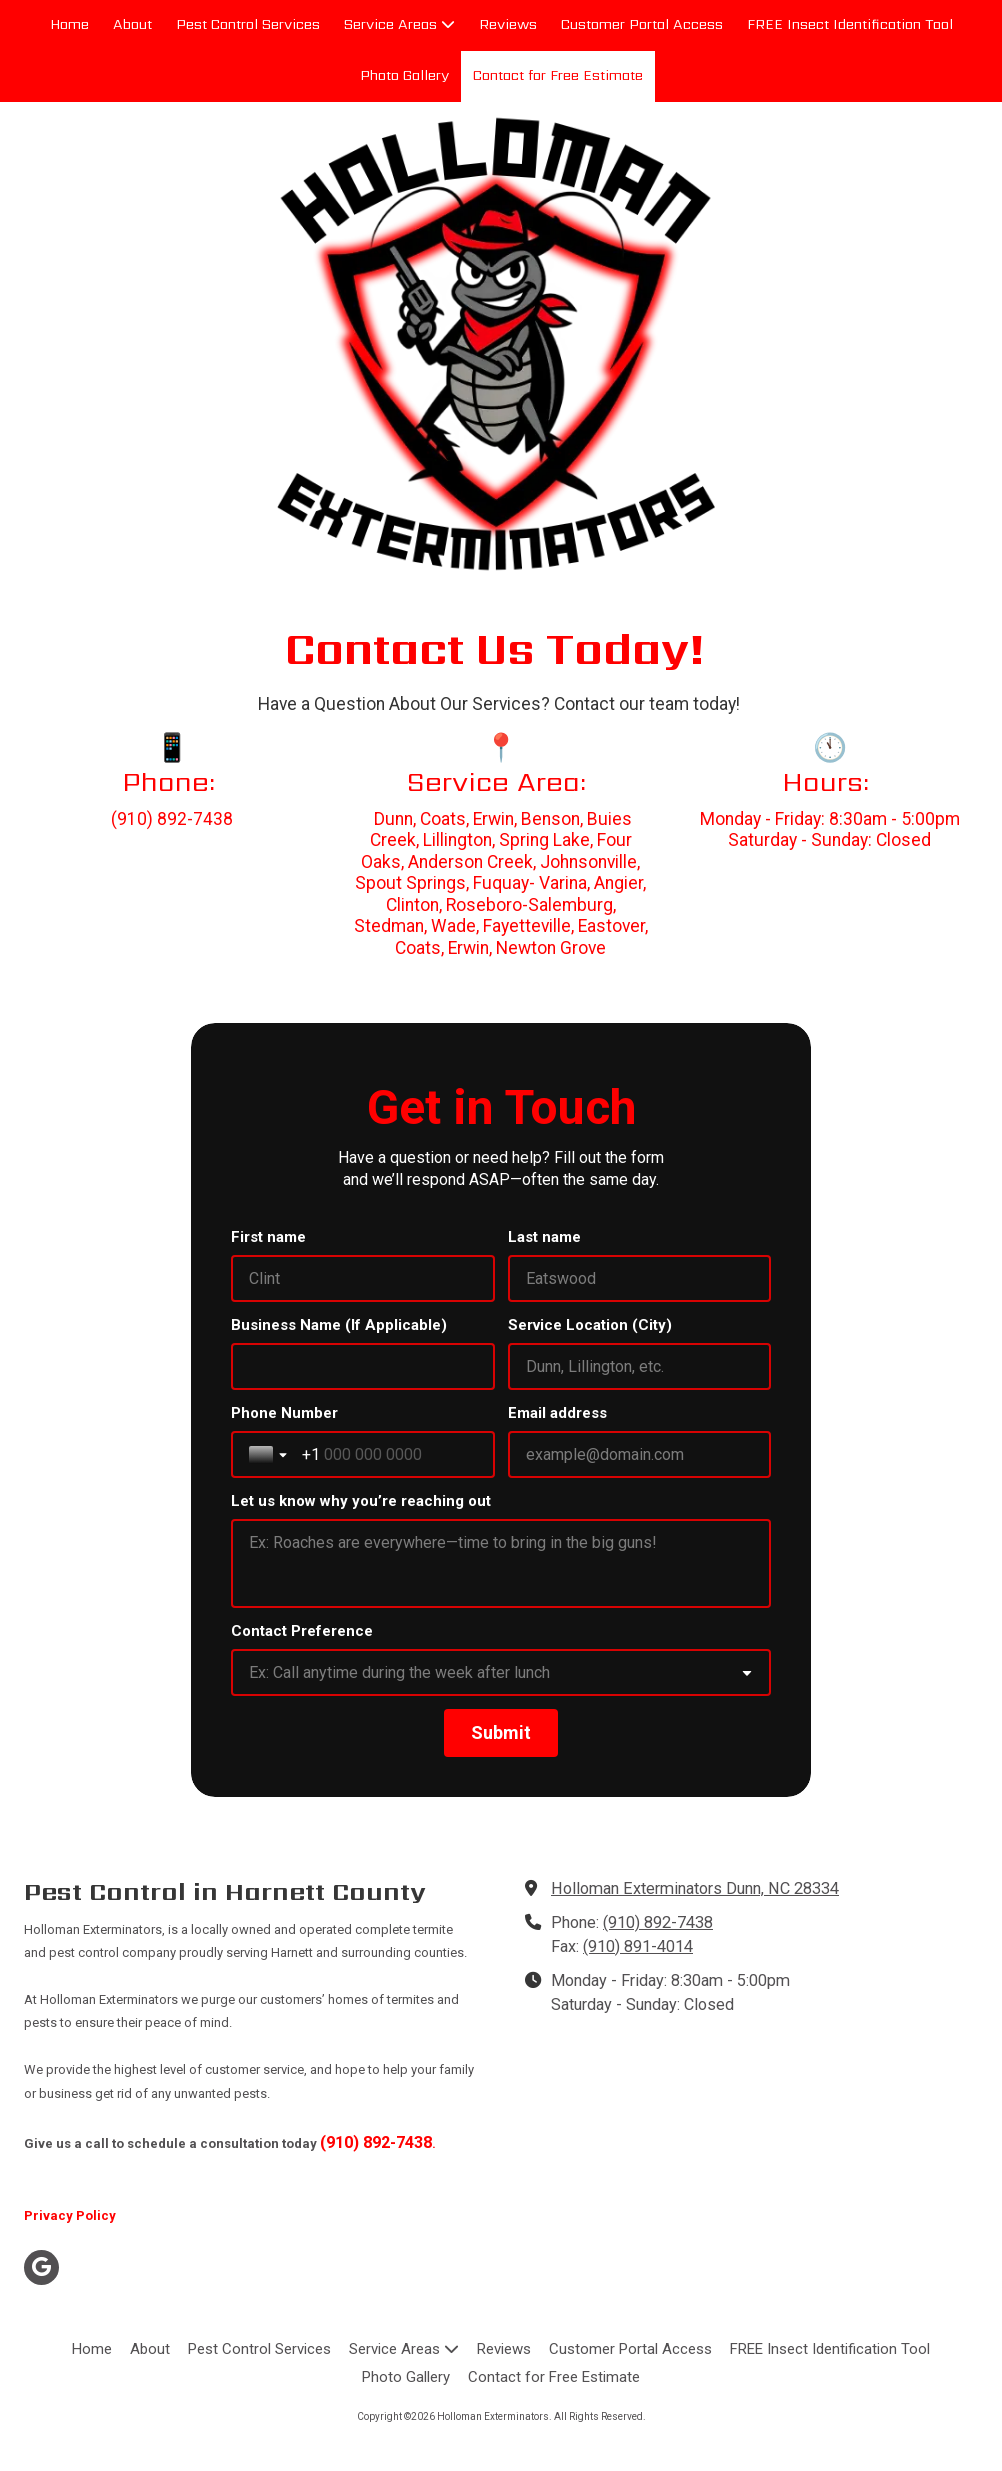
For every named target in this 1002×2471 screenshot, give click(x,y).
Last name (544, 1237)
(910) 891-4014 (638, 1946)
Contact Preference (302, 1631)
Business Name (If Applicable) (339, 1325)
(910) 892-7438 (658, 1922)
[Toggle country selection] (270, 1455)
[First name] (363, 1278)
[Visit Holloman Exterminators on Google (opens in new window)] (41, 2267)
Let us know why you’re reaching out (361, 1501)
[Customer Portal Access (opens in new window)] (642, 25)
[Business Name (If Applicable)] (363, 1366)
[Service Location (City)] (640, 1366)
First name (268, 1237)
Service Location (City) (590, 1325)
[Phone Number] (389, 1454)
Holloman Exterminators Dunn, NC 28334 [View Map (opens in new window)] (695, 1888)
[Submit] (501, 1733)
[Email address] (640, 1454)
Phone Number (284, 1413)
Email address (557, 1413)
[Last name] (640, 1278)
